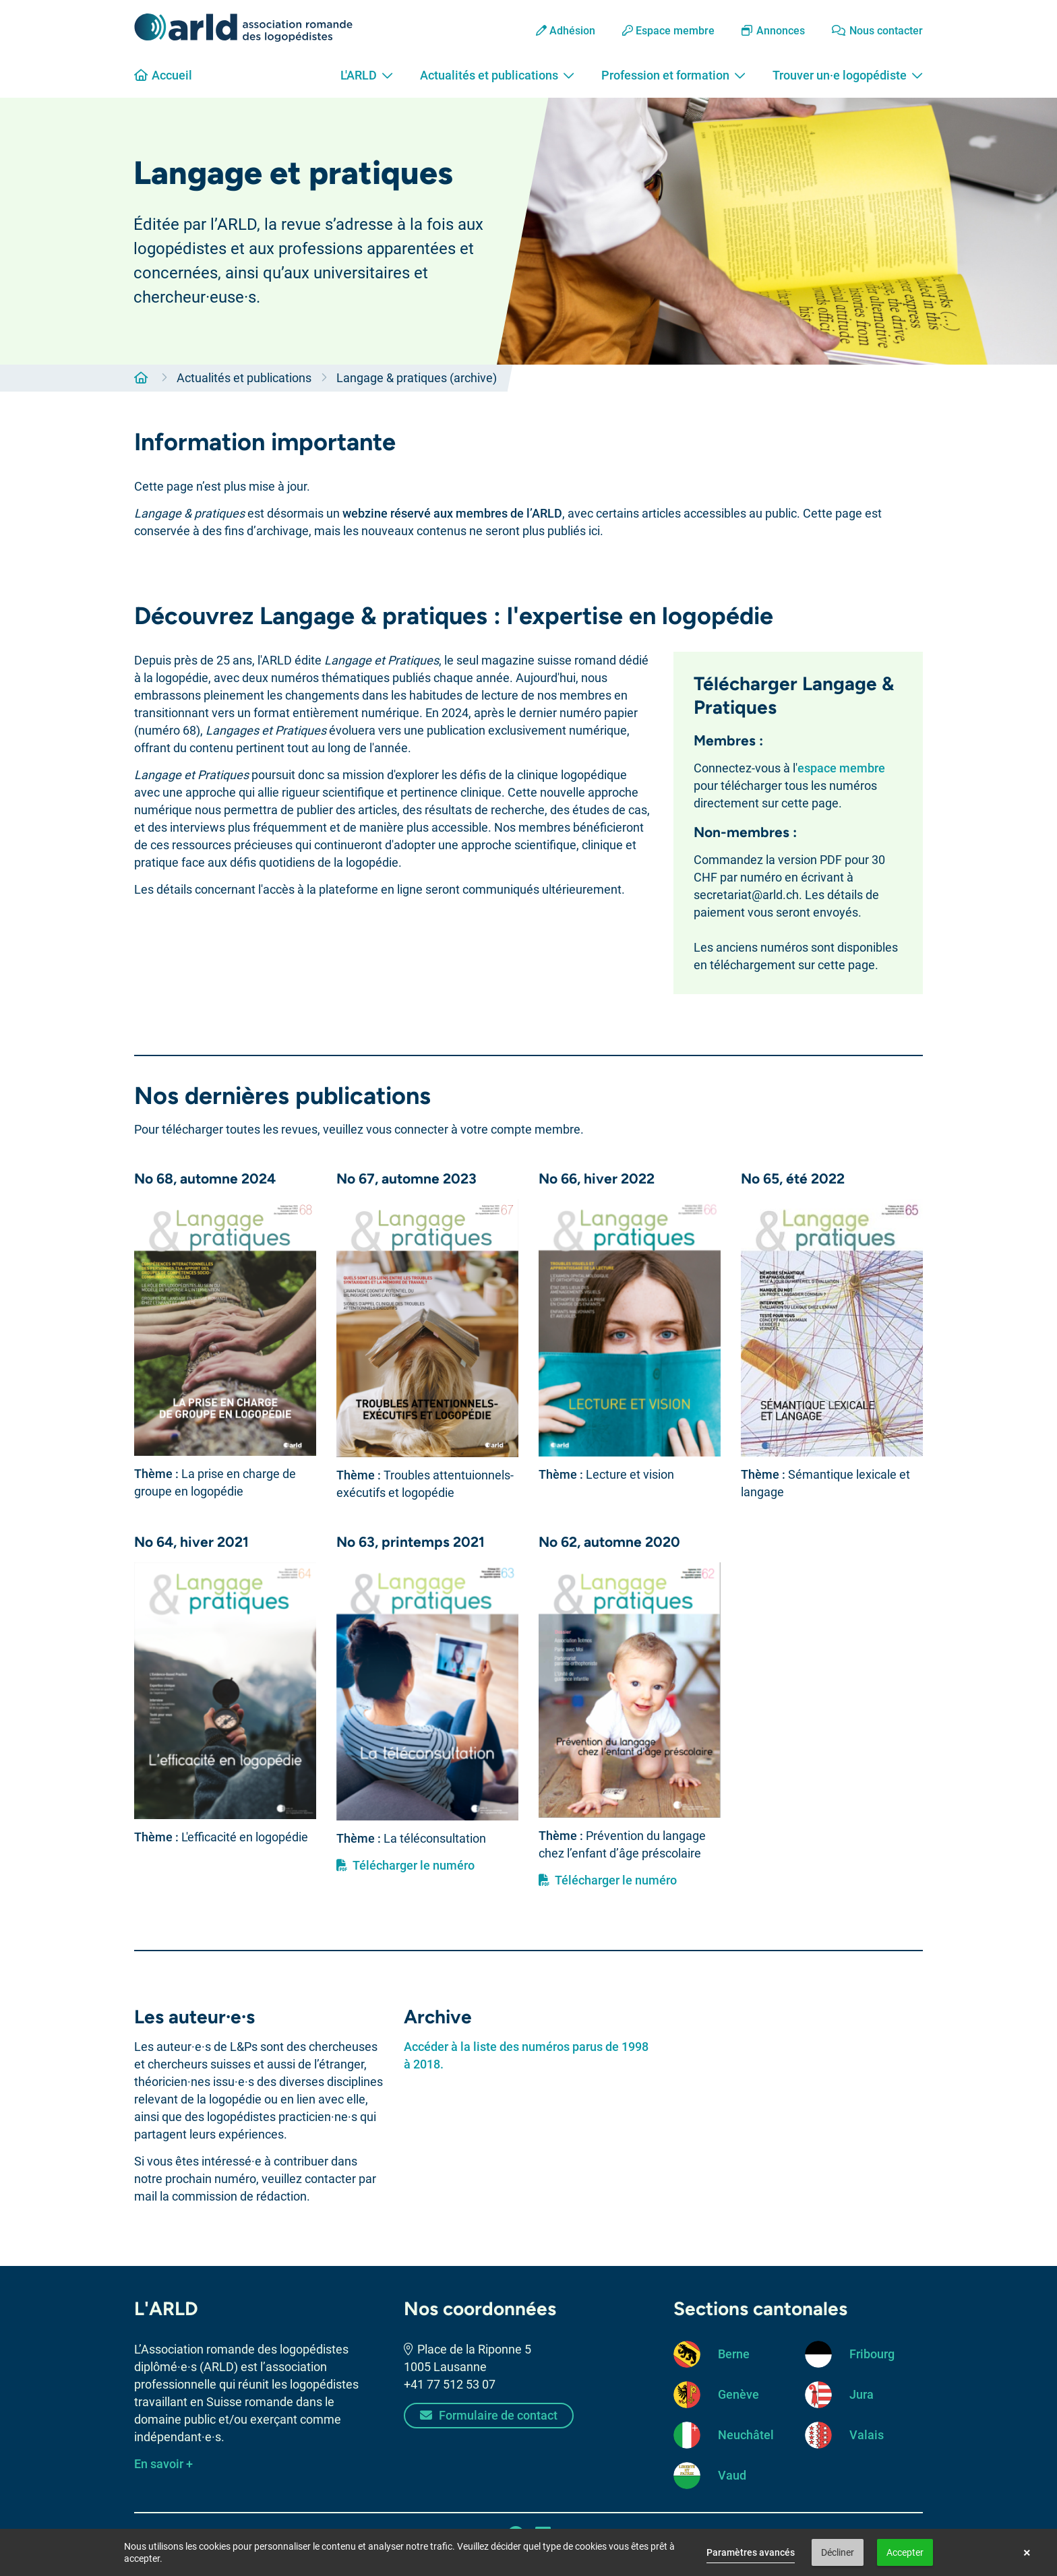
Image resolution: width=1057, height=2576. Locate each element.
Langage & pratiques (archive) (416, 378)
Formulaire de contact (488, 2415)
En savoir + (163, 2464)
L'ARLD (366, 75)
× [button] (1027, 2552)
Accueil (163, 75)
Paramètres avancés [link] (750, 2552)
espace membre (841, 768)
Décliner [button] (837, 2552)
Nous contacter (877, 30)
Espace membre (668, 30)
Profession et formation (673, 75)
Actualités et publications (497, 75)
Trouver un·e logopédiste (848, 75)
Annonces (773, 30)
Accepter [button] (905, 2552)
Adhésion (565, 30)
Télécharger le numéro (405, 1865)
